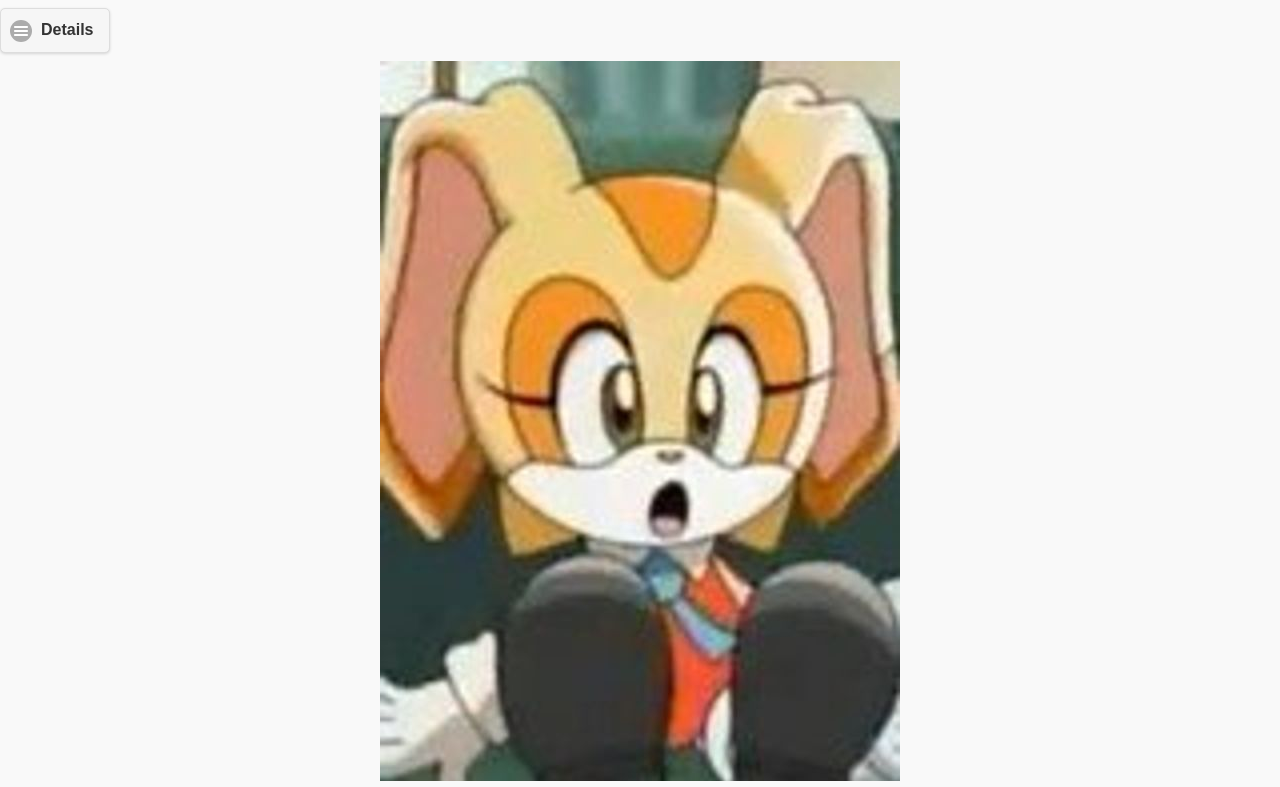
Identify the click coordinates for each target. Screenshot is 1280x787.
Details (67, 29)
